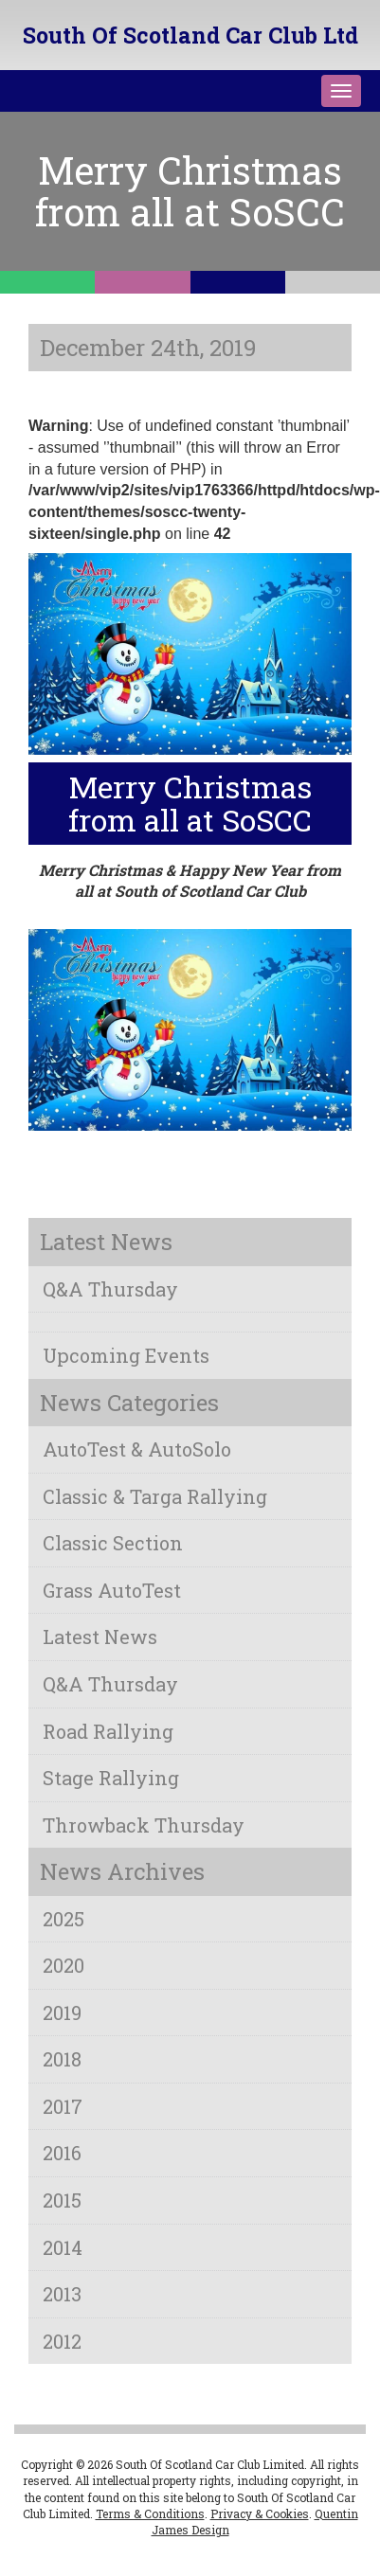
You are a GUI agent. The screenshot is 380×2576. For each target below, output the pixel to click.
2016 (62, 2152)
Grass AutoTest (112, 1590)
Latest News (100, 1636)
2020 (63, 1965)
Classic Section (113, 1542)
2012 (62, 2341)
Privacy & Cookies (259, 2513)
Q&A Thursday (110, 1289)
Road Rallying (108, 1731)
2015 (62, 2200)
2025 (63, 1918)
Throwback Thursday (143, 1825)
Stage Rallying (111, 1777)
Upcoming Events (126, 1355)
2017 (62, 2106)
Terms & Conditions (150, 2513)
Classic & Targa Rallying (155, 1496)
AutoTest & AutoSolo (137, 1449)
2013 (62, 2293)
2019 (62, 2012)
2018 (62, 2059)
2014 (62, 2247)
